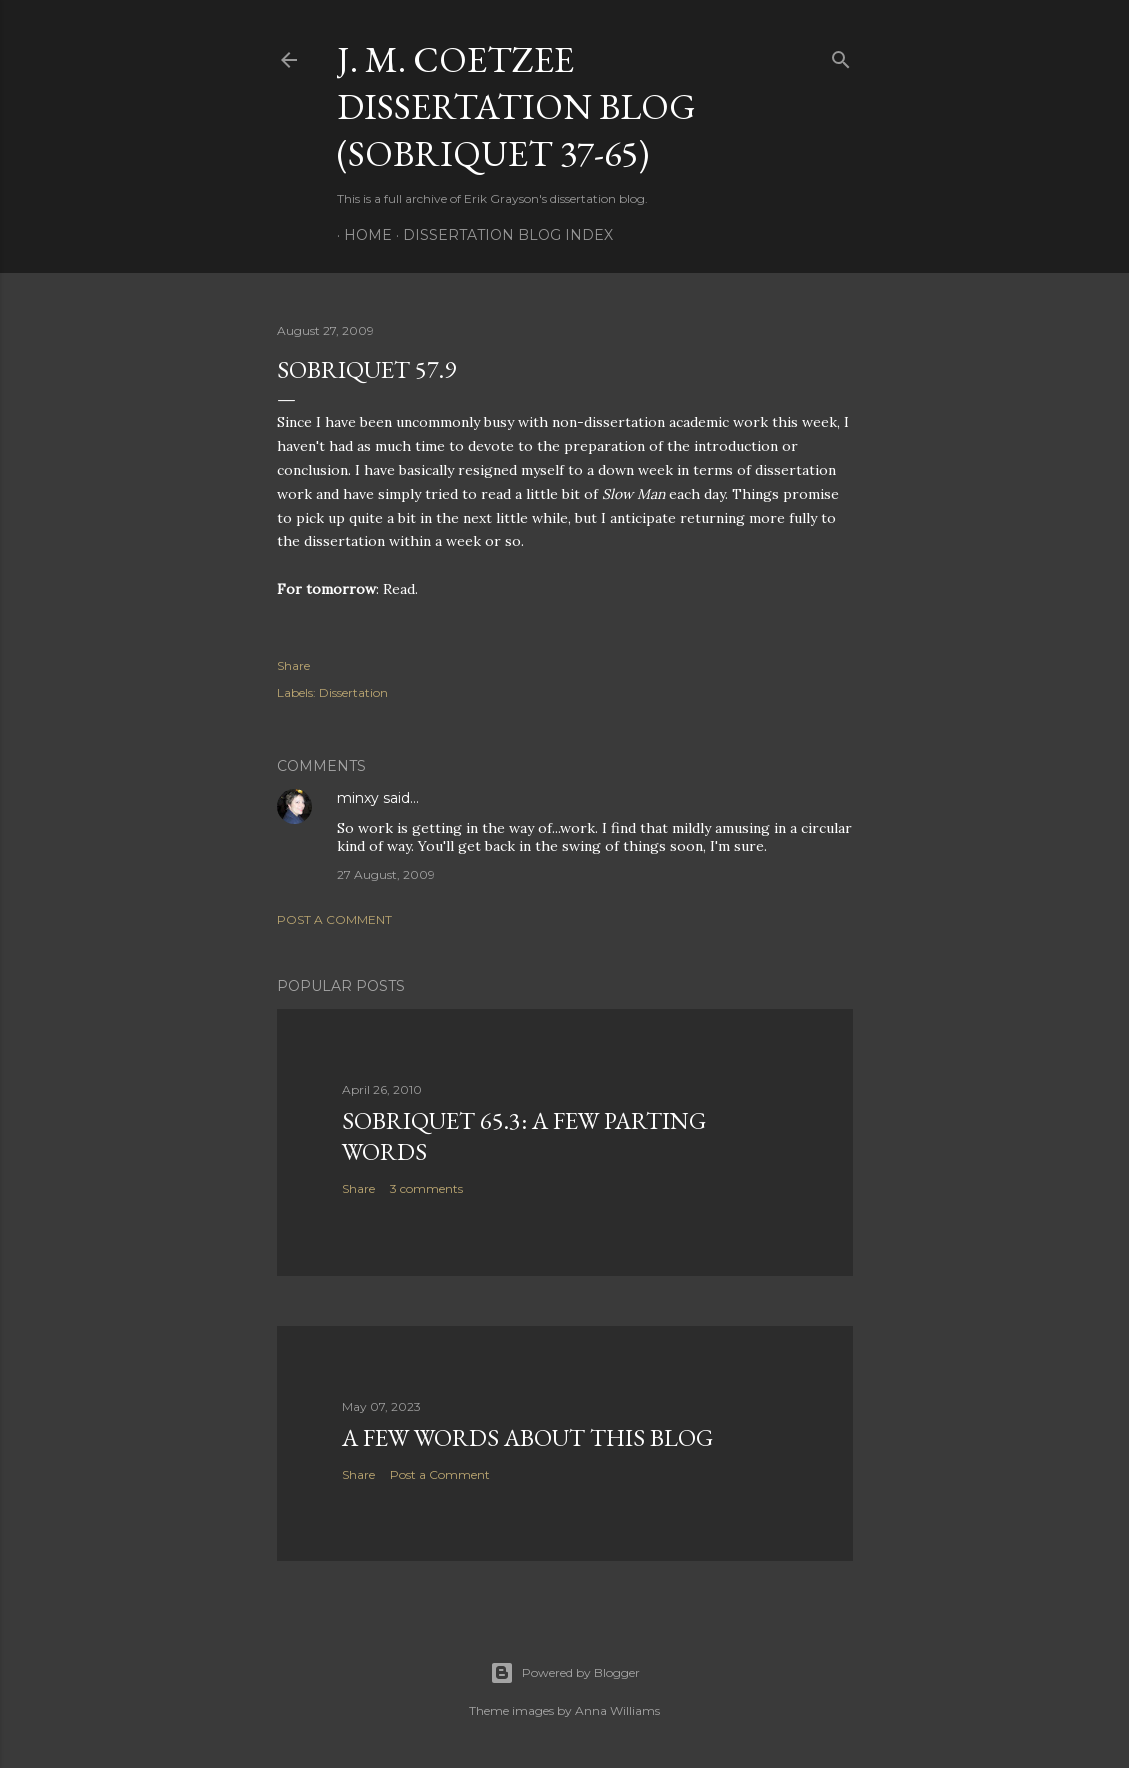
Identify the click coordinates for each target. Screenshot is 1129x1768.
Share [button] (293, 665)
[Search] (841, 55)
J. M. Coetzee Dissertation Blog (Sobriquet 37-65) (516, 106)
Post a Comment (334, 919)
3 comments (426, 1188)
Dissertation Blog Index (501, 235)
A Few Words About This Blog (527, 1437)
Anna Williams (617, 1710)
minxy (358, 798)
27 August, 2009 (386, 874)
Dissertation (353, 692)
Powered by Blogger (565, 1673)
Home (361, 235)
